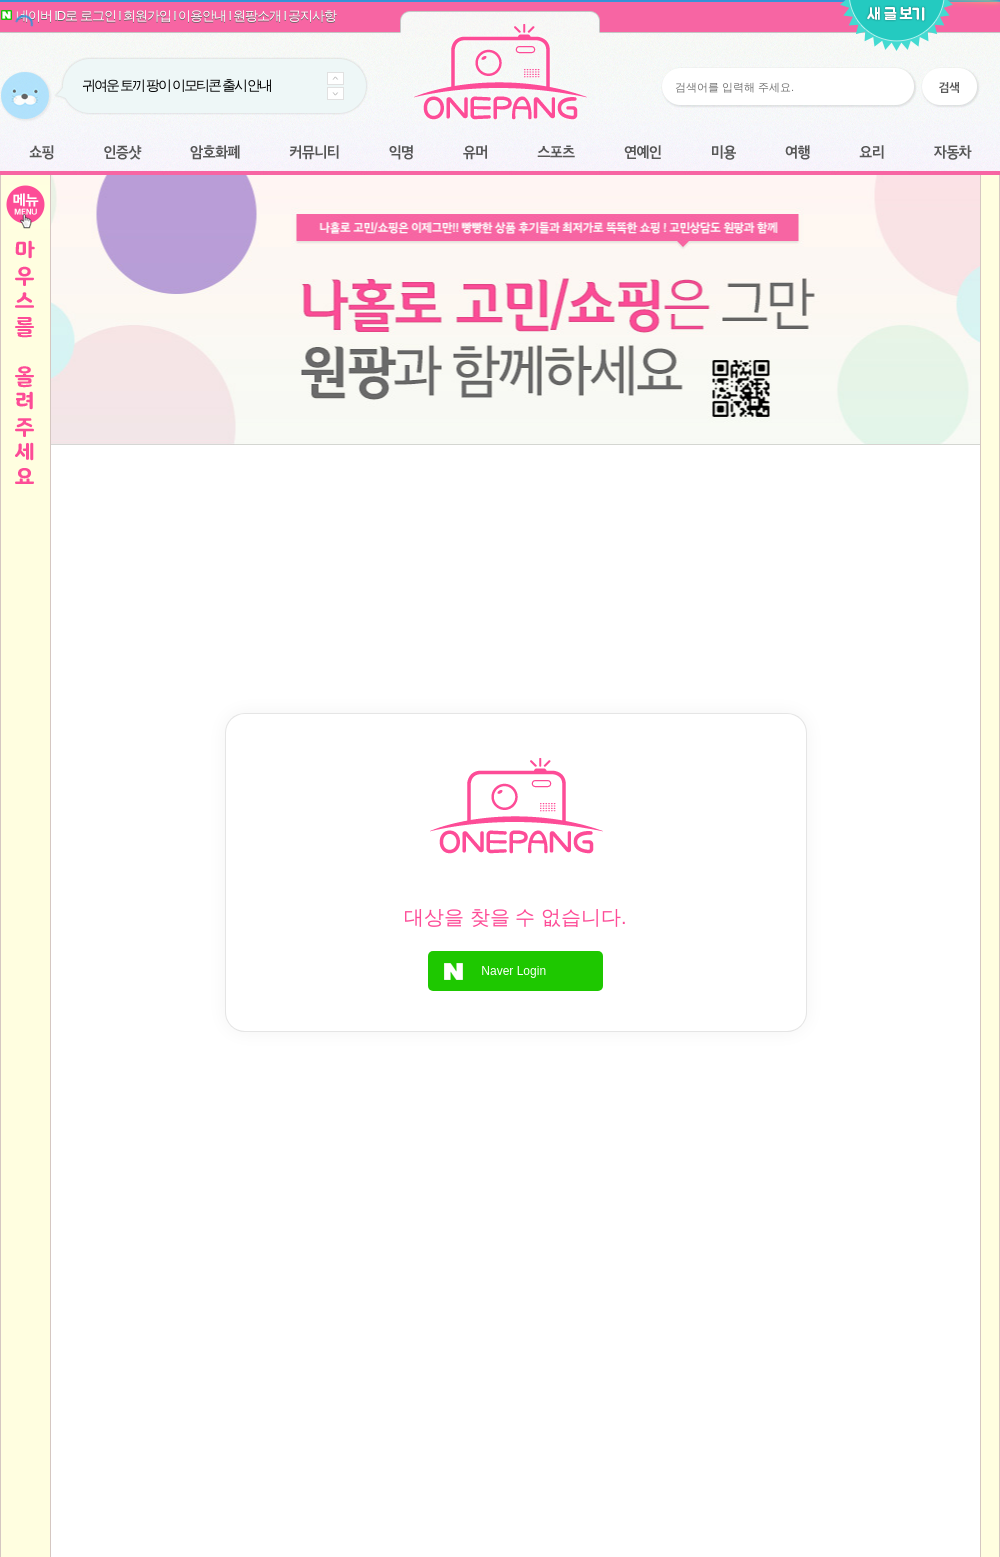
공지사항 (312, 15)
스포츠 (556, 153)
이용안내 (202, 15)
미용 (723, 153)
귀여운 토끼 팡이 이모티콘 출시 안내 (176, 85)
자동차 (952, 153)
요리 (872, 153)
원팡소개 (257, 15)
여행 (797, 153)
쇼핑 (41, 153)
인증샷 (122, 153)
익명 (401, 153)
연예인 (642, 153)
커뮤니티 (314, 153)
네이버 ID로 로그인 (66, 15)
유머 (475, 153)
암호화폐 (215, 153)
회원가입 (147, 15)
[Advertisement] (515, 514)
